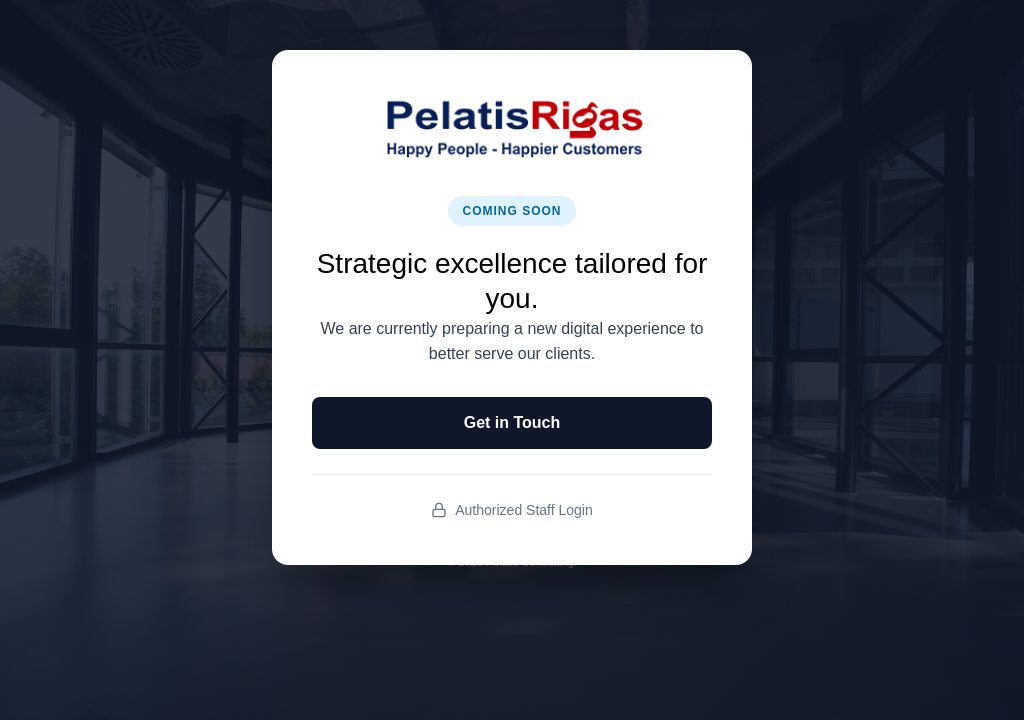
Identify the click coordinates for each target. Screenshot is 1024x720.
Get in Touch (512, 422)
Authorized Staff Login (512, 510)
